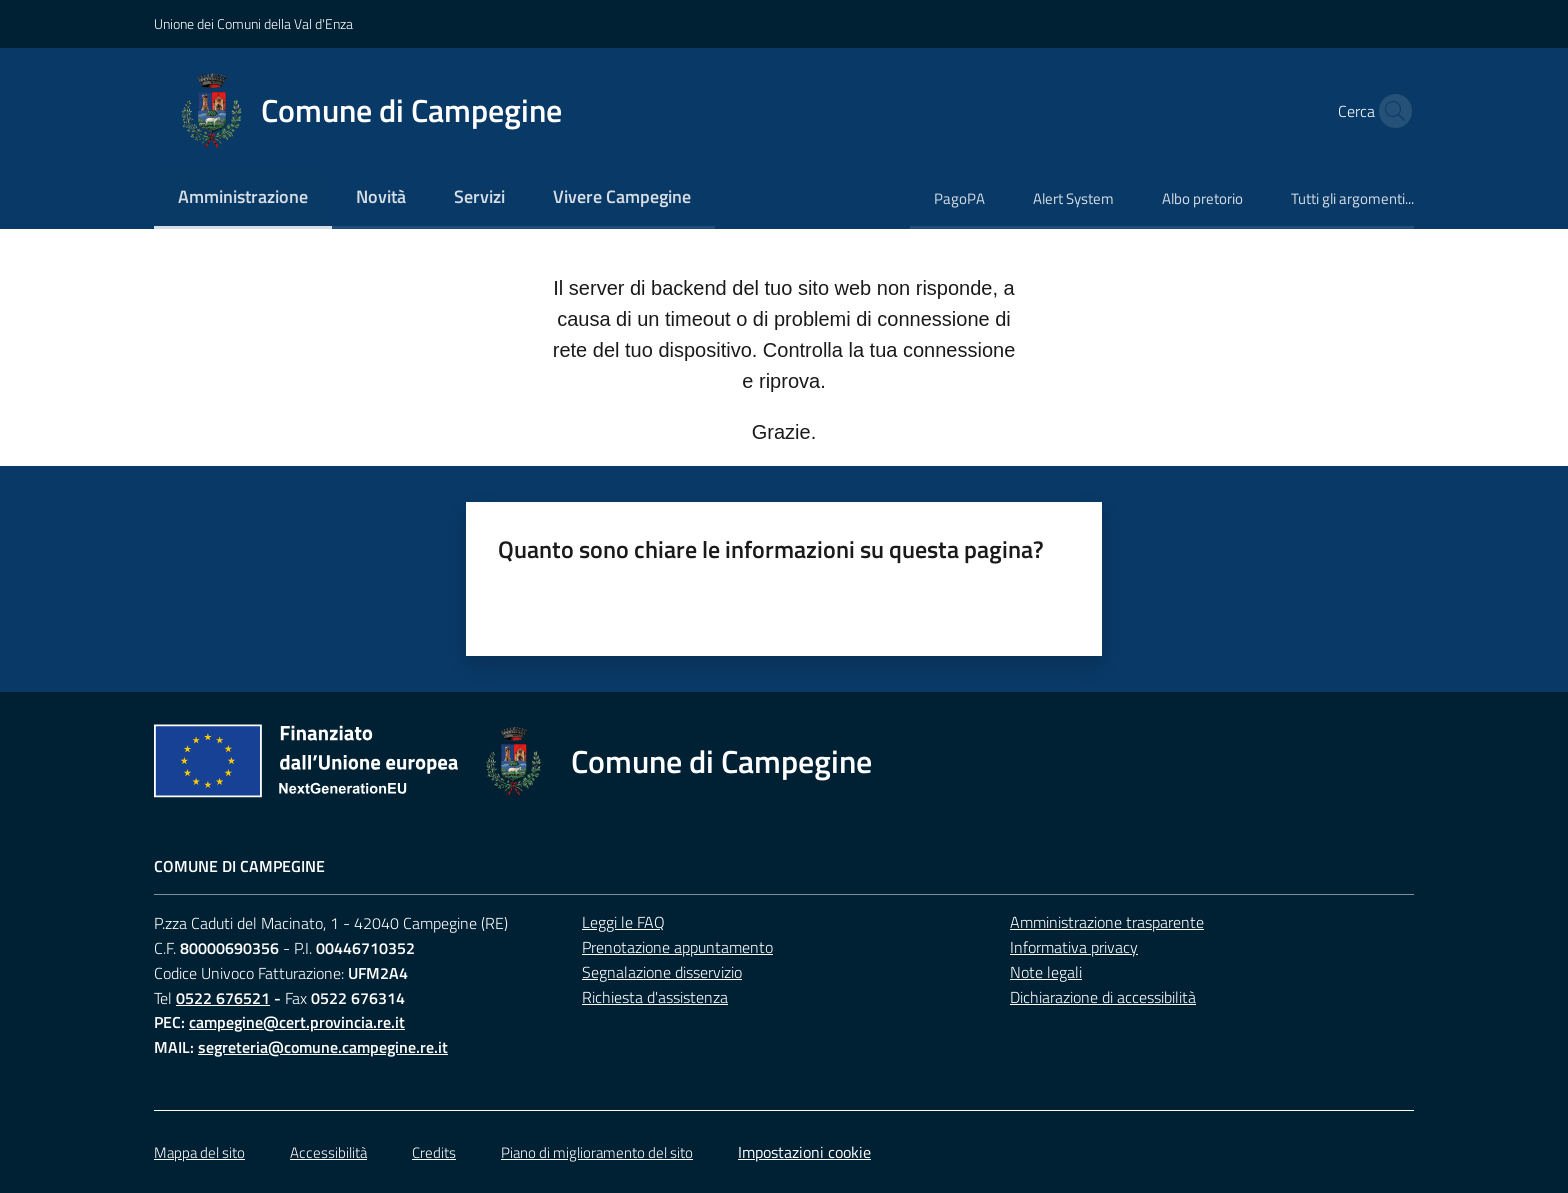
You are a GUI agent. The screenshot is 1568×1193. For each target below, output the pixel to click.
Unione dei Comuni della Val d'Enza (253, 23)
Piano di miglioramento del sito (597, 1152)
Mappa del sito (199, 1152)
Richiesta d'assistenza (655, 997)
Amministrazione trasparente (1107, 922)
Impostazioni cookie (804, 1152)
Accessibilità (328, 1152)
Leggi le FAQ (623, 922)
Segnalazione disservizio (662, 972)
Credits (434, 1152)
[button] (1390, 111)
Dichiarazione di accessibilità (1103, 997)
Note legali (1046, 972)
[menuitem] (243, 198)
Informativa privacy (1074, 947)
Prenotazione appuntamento (677, 947)
